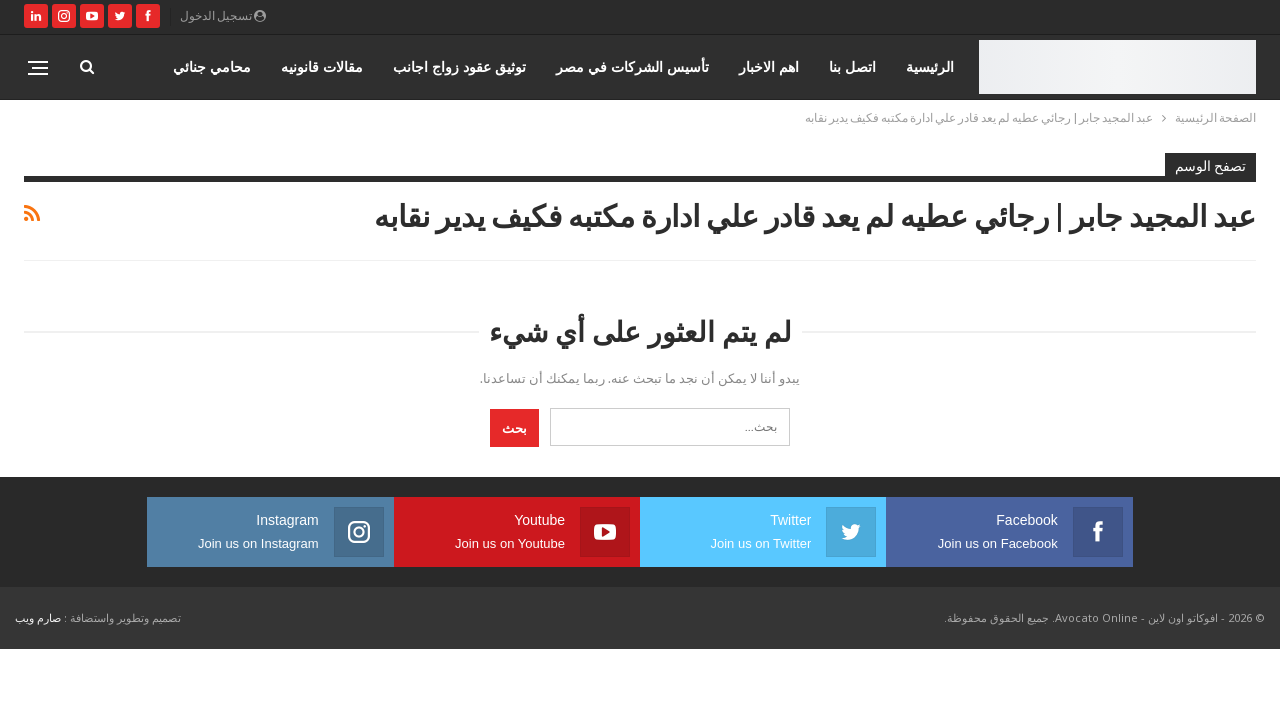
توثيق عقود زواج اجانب (459, 66)
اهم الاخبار (769, 66)
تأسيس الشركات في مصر (632, 66)
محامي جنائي (212, 66)
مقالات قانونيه (322, 66)
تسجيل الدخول (223, 15)
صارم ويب (38, 617)
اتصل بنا (852, 66)
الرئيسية (930, 66)
